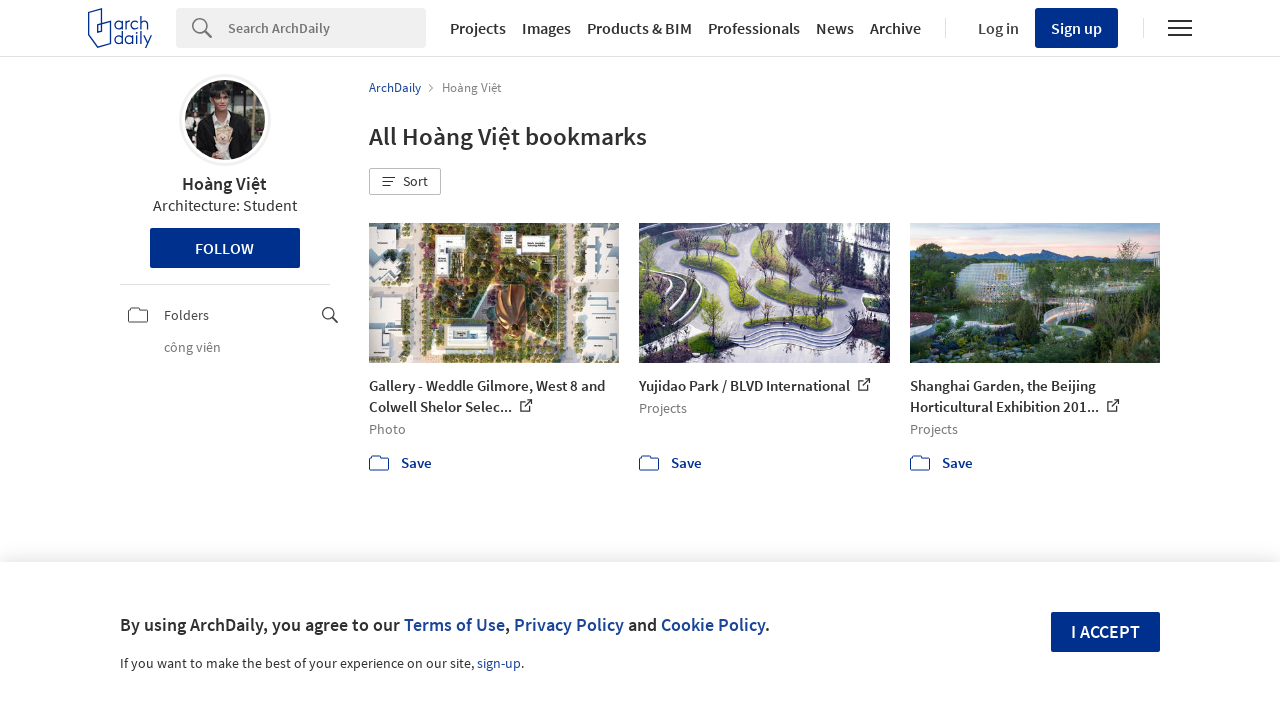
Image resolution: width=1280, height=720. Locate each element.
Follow (224, 248)
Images (546, 28)
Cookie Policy (713, 624)
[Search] (327, 28)
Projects (478, 28)
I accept (1105, 631)
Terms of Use (454, 624)
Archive (895, 28)
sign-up (499, 663)
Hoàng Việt (224, 183)
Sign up (1076, 28)
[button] (405, 182)
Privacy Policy (569, 624)
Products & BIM (639, 28)
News (835, 28)
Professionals (754, 28)
